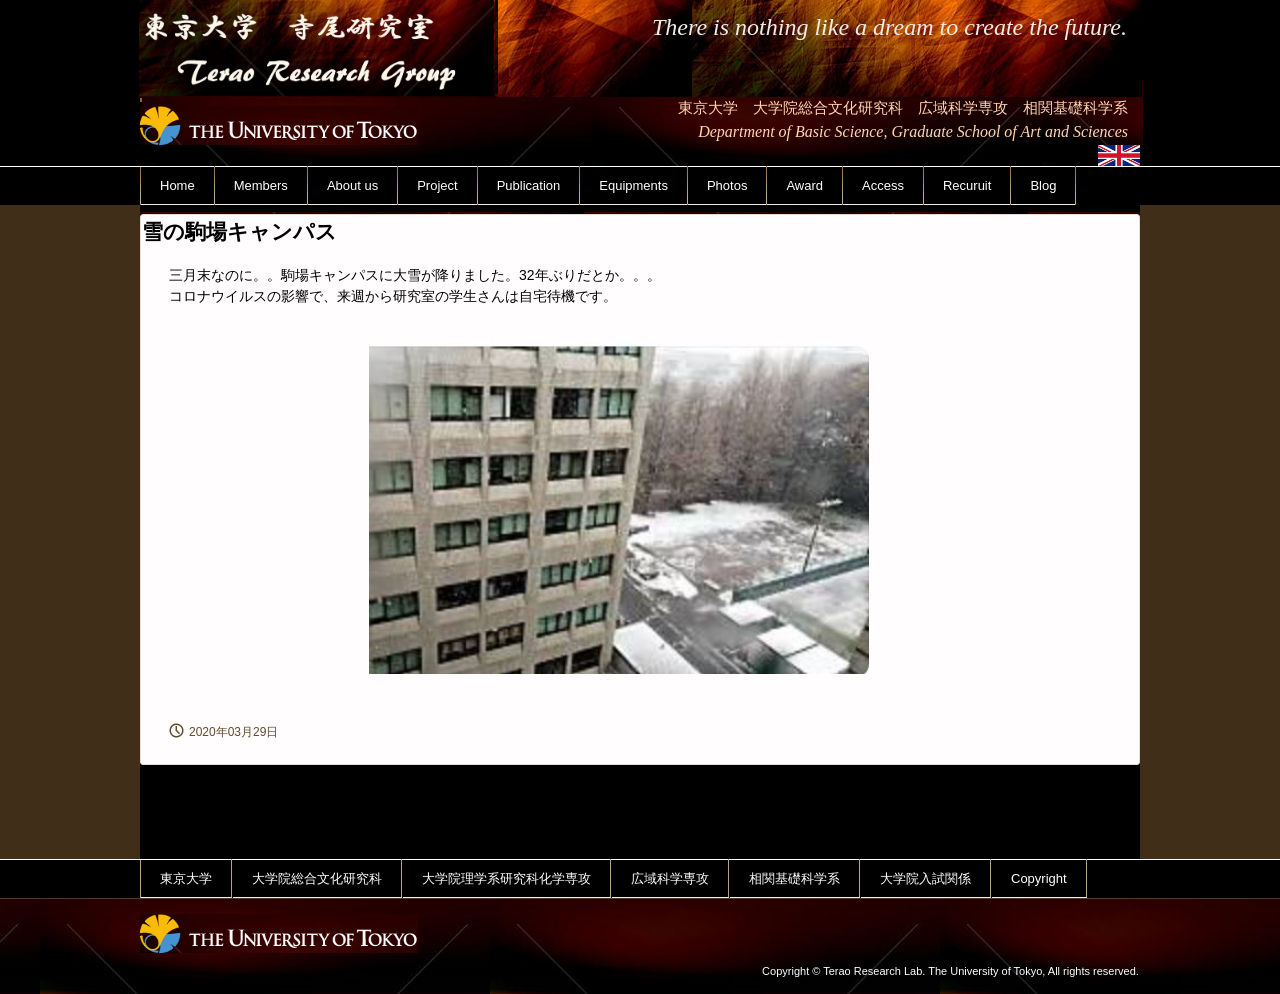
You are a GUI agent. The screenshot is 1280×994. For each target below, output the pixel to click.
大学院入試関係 (925, 878)
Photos (727, 185)
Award (804, 185)
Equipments (633, 185)
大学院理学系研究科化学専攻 (506, 878)
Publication (529, 185)
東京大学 (186, 878)
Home (177, 185)
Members (261, 185)
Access (883, 185)
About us (352, 185)
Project (437, 185)
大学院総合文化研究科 (317, 878)
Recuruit (967, 185)
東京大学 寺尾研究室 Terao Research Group (318, 108)
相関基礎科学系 (794, 878)
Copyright (1039, 878)
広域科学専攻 (670, 878)
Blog (1043, 185)
